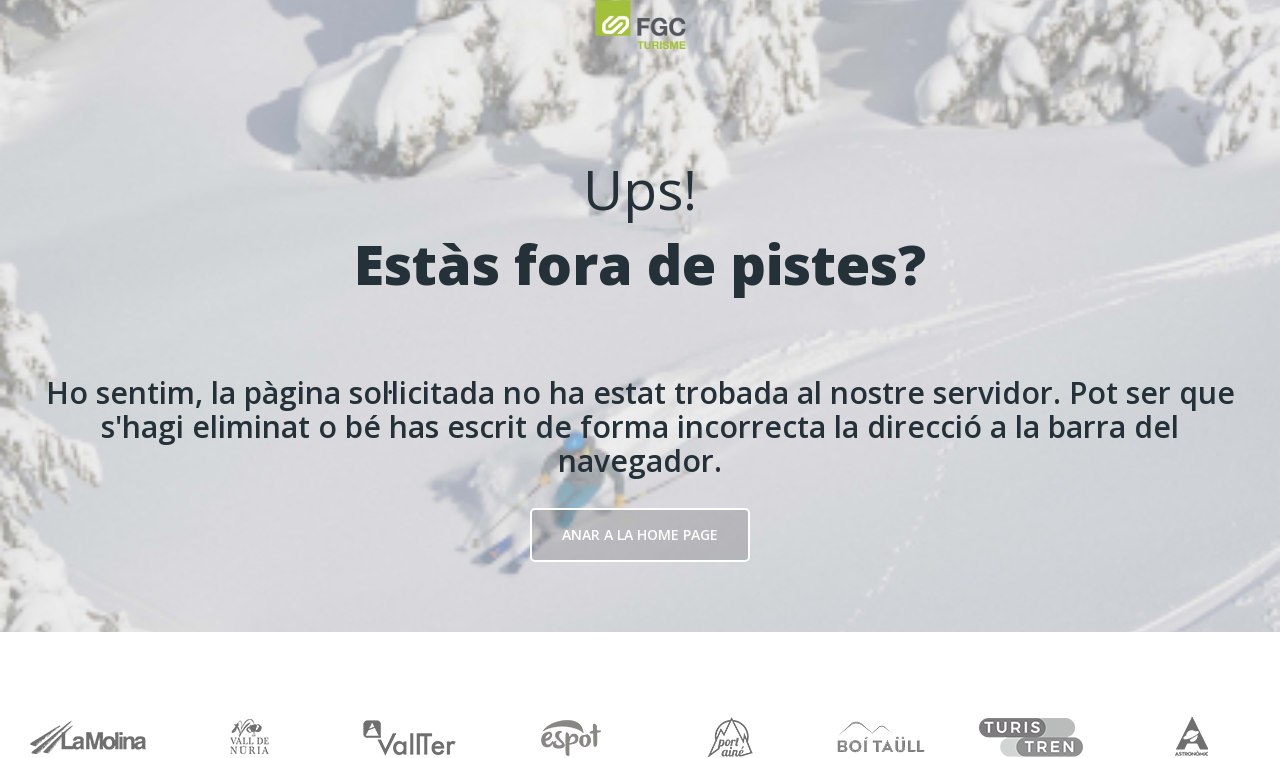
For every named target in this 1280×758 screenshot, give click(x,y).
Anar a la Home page (640, 534)
